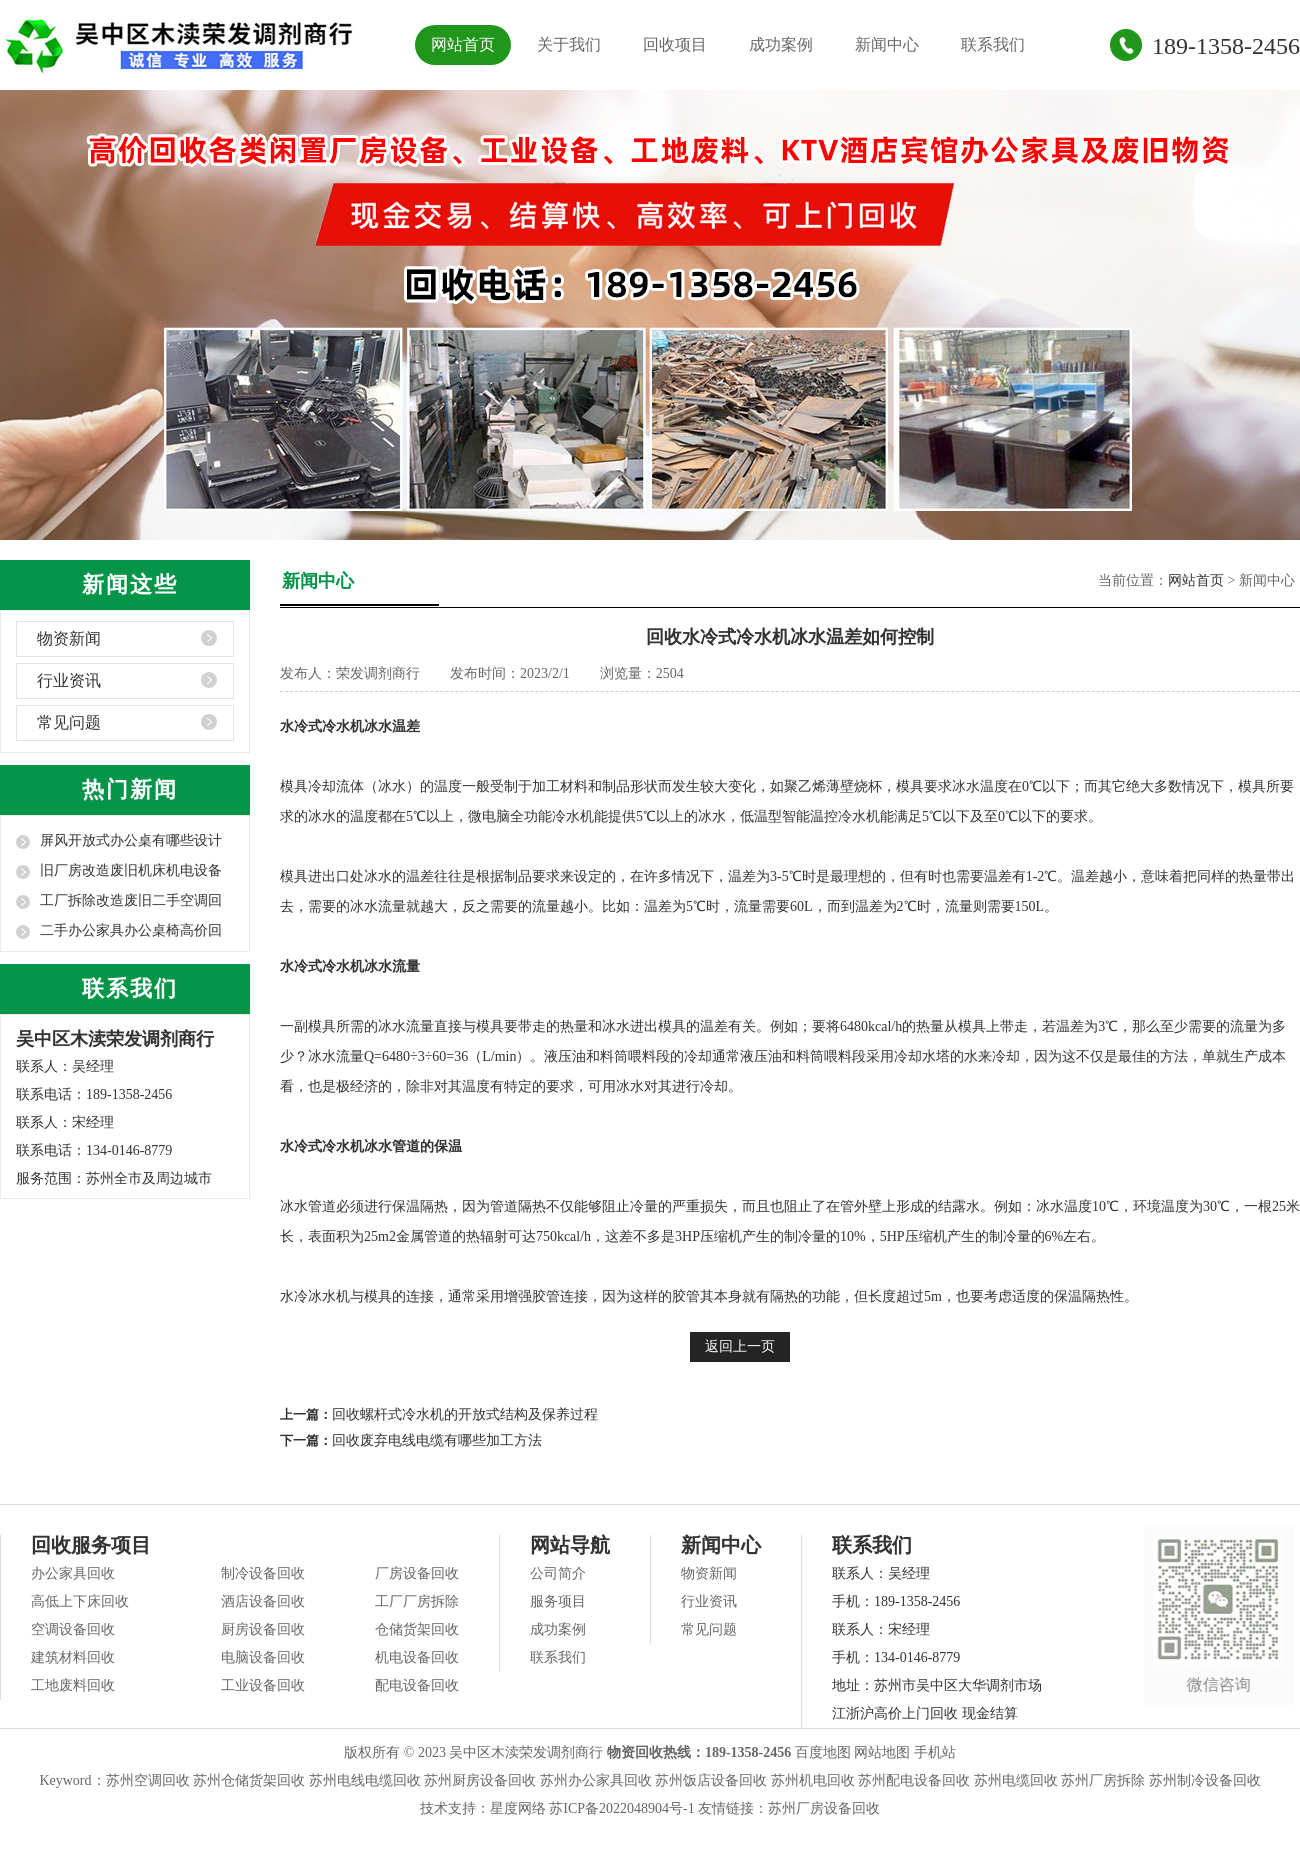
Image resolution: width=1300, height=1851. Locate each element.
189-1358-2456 (1226, 46)
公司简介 (558, 1573)
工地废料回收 (73, 1685)
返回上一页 (740, 1346)
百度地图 (823, 1752)
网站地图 (882, 1752)
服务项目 (558, 1601)
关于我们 (569, 44)
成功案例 (781, 44)
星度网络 (518, 1808)
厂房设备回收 (417, 1573)
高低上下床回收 (80, 1601)
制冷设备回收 (263, 1573)
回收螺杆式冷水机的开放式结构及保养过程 (465, 1414)
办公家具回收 (73, 1573)
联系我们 (993, 44)
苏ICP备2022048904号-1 (621, 1808)
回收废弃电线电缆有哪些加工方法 (437, 1440)
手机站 (935, 1752)
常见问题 (69, 722)
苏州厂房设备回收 (824, 1808)
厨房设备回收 (263, 1629)
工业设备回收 (263, 1685)
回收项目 (675, 44)
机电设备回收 (417, 1657)
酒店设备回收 (263, 1601)
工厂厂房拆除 (417, 1601)
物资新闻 (69, 638)
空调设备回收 (73, 1629)
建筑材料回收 (73, 1657)
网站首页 (463, 44)
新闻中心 (887, 44)
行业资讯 (69, 680)
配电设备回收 (417, 1685)
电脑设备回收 (263, 1657)
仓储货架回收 (417, 1629)
